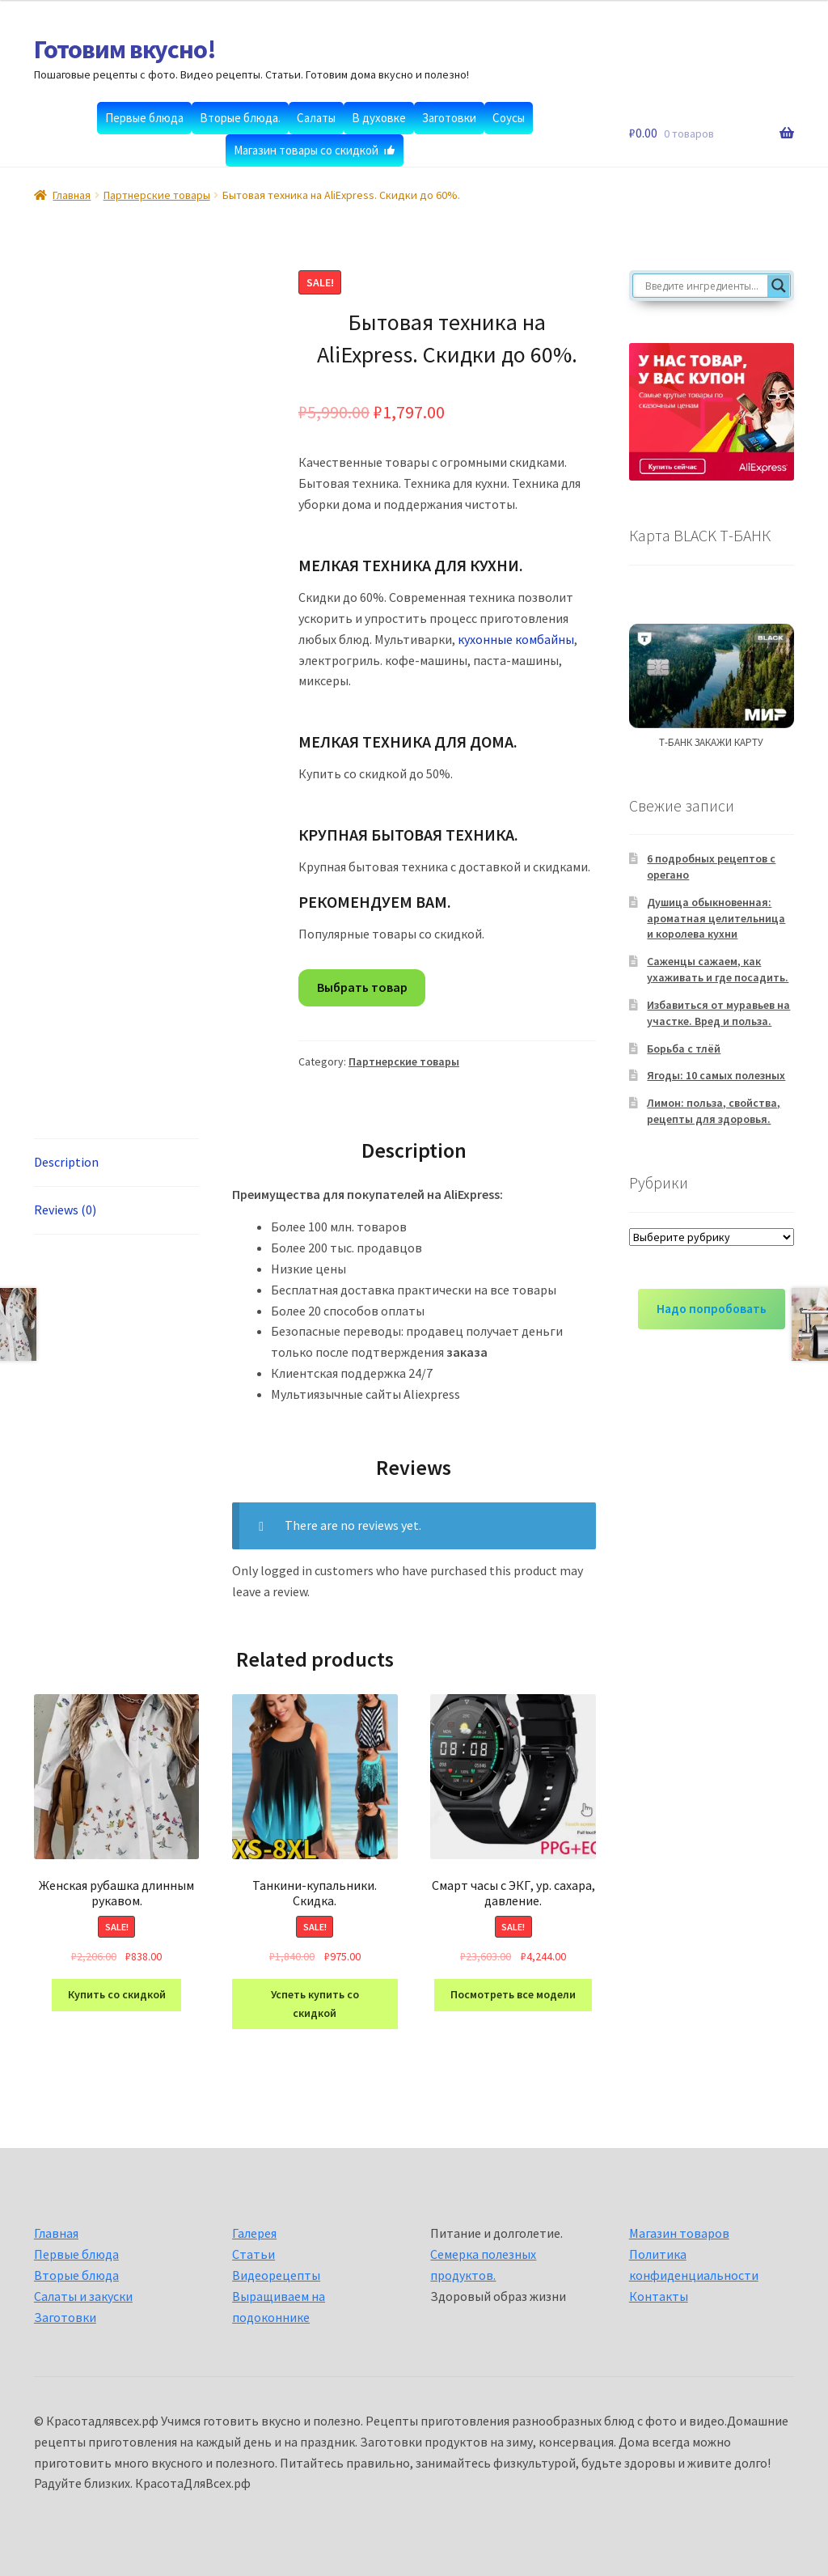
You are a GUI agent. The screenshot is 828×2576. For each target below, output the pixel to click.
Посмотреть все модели (513, 1994)
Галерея (254, 2233)
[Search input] (704, 285)
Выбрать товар (362, 987)
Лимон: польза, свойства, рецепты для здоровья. (713, 1110)
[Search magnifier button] (778, 285)
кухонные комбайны (516, 639)
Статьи (253, 2254)
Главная (72, 195)
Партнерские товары (157, 195)
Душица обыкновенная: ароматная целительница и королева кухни (716, 918)
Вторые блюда (76, 2275)
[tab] (116, 1163)
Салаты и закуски (83, 2296)
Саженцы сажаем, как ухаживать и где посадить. (717, 969)
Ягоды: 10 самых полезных (716, 1075)
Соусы (508, 117)
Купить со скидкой (117, 1994)
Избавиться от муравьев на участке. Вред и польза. (718, 1013)
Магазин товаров (679, 2233)
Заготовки (449, 117)
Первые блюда (144, 117)
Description (66, 1162)
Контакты (658, 2296)
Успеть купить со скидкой (315, 2003)
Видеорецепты (276, 2275)
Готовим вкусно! (125, 49)
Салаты (316, 117)
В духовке (379, 117)
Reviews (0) (65, 1209)
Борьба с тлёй (683, 1048)
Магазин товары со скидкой (306, 150)
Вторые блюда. (240, 117)
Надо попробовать (712, 1308)
